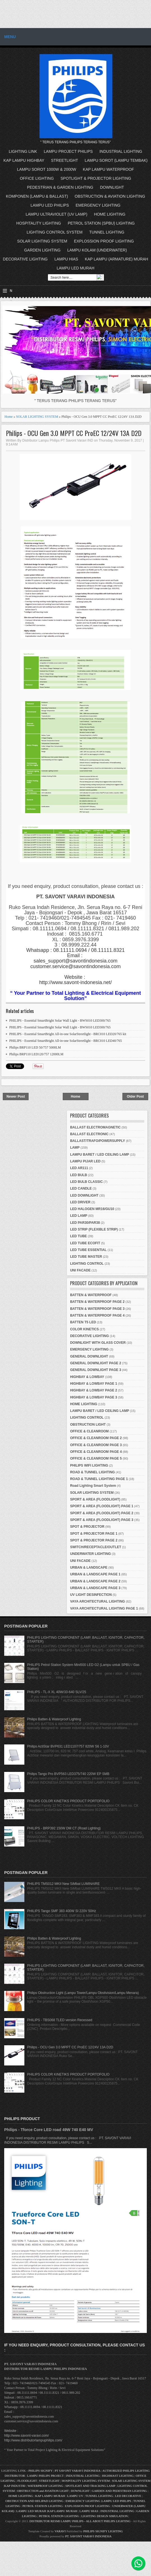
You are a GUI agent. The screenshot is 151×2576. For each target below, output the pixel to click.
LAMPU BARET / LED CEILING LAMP (99, 1155)
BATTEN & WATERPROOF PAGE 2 (97, 1302)
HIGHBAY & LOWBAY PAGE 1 (93, 1384)
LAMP (75, 1147)
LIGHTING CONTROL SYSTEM (54, 232)
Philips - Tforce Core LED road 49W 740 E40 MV (48, 2129)
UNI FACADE (80, 1270)
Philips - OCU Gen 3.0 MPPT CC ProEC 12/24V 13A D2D (73, 433)
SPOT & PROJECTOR (87, 1527)
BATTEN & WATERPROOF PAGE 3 (97, 1309)
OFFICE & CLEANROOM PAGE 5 (96, 1458)
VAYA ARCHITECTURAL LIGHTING (97, 1601)
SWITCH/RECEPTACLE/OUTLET (95, 1547)
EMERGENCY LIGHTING (98, 205)
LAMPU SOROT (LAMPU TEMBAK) (116, 160)
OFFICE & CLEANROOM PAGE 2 (96, 1438)
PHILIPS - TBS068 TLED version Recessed (59, 2020)
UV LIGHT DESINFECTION (91, 1595)
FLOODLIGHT (27, 2480)
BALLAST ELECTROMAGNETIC (95, 1127)
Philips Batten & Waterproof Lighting (54, 1719)
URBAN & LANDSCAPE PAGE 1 (95, 1574)
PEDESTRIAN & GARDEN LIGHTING (60, 187)
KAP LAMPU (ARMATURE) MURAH (116, 259)
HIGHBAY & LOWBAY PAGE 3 (93, 1397)
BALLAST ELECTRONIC (89, 1134)
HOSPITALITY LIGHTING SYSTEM (86, 2480)
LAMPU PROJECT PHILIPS (68, 151)
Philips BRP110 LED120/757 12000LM (36, 1054)
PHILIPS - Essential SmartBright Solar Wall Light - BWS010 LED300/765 (60, 1020)
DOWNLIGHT (112, 187)
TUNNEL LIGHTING (106, 232)
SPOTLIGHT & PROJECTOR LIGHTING (96, 178)
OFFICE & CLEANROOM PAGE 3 (96, 1445)
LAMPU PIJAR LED (85, 1161)
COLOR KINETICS (84, 1329)
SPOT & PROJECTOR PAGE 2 (93, 1540)
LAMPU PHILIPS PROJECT (45, 2475)
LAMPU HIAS (66, 259)
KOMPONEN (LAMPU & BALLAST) (37, 196)
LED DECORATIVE (128, 2495)
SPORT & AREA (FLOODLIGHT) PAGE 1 (101, 1506)
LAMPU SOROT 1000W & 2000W (46, 169)
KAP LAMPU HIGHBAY (23, 160)
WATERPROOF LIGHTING (45, 2485)
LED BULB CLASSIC (86, 1182)
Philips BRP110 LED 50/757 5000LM (35, 1047)
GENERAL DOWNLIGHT (89, 1356)
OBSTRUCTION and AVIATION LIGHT (43, 2490)
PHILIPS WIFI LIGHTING (89, 1465)
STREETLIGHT (64, 160)
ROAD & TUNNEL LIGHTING (92, 1472)
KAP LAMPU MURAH (50, 2495)
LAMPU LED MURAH (75, 268)
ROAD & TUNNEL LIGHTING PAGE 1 (99, 1479)
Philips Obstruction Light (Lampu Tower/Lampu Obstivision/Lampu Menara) (83, 1993)
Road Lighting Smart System (93, 1486)
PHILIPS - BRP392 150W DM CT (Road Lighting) (64, 1828)
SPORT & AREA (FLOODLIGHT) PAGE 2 (101, 1513)
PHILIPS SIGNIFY (40, 2470)
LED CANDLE (81, 1188)
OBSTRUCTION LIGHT (88, 1425)
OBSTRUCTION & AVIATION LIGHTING (110, 196)
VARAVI (60, 2531)
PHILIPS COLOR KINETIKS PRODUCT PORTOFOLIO (68, 1801)
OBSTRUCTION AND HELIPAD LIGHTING (34, 2501)
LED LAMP (78, 1216)
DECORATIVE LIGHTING (25, 259)
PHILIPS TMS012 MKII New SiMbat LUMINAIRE (63, 1884)
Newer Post (15, 1096)
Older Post (135, 1096)
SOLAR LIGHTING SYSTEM (42, 241)
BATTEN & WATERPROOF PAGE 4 (97, 1315)
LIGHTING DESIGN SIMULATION (104, 2516)
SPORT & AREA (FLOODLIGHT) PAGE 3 (101, 1520)
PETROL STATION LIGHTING (42, 2506)
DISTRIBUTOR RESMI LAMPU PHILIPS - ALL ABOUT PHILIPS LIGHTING (80, 2521)
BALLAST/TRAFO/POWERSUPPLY (97, 1141)
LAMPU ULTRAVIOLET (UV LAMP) (56, 214)
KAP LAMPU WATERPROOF (108, 169)
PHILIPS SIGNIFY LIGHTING (103, 2531)
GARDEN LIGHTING (42, 250)
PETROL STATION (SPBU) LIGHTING (101, 223)
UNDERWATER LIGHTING (90, 1554)
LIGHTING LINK (23, 151)
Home (8, 417)
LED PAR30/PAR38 (85, 1223)
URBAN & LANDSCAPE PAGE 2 (95, 1581)
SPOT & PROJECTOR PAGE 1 (93, 1534)
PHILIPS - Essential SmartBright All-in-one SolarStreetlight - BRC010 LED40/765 (65, 1041)
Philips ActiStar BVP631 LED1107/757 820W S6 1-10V (68, 1746)
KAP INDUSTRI (14, 2485)
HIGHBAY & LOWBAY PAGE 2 (93, 1390)
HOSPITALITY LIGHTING (38, 223)
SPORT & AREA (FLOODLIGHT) (95, 1499)
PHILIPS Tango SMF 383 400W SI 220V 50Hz (61, 1911)
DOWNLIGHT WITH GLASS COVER (98, 1343)
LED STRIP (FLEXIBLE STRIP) (94, 1229)
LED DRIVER (80, 1202)
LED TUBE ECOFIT (85, 1243)
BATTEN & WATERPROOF (90, 1295)
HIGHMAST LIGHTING (118, 2475)
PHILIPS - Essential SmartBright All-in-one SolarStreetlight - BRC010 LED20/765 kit (67, 1034)
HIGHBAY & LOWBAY (87, 1377)
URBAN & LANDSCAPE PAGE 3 (95, 1588)
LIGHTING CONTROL (87, 1264)
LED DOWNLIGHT (84, 1195)
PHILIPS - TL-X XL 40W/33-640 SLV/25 (56, 1692)
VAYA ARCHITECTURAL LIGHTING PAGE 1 (104, 1608)
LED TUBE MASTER (86, 1257)
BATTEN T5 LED (83, 1322)
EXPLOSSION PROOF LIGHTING (104, 241)
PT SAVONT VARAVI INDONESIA (78, 2470)
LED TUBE (78, 1236)
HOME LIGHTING (110, 214)
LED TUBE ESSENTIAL (88, 1250)
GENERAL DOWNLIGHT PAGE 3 (95, 1370)
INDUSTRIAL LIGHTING (120, 151)
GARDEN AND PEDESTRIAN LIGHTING (119, 2490)
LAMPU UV (75, 2495)
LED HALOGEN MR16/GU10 (92, 1209)
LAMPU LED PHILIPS (50, 205)
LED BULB (78, 1175)
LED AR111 (79, 1168)
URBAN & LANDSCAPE (88, 1567)
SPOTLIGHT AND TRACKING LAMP (90, 2485)
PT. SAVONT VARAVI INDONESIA (88, 2536)
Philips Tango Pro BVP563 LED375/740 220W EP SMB (68, 1774)
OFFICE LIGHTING (37, 178)
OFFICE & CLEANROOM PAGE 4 (96, 1452)
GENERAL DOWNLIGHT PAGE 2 (95, 1363)
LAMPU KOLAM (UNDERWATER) (97, 250)
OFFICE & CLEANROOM (89, 1431)
